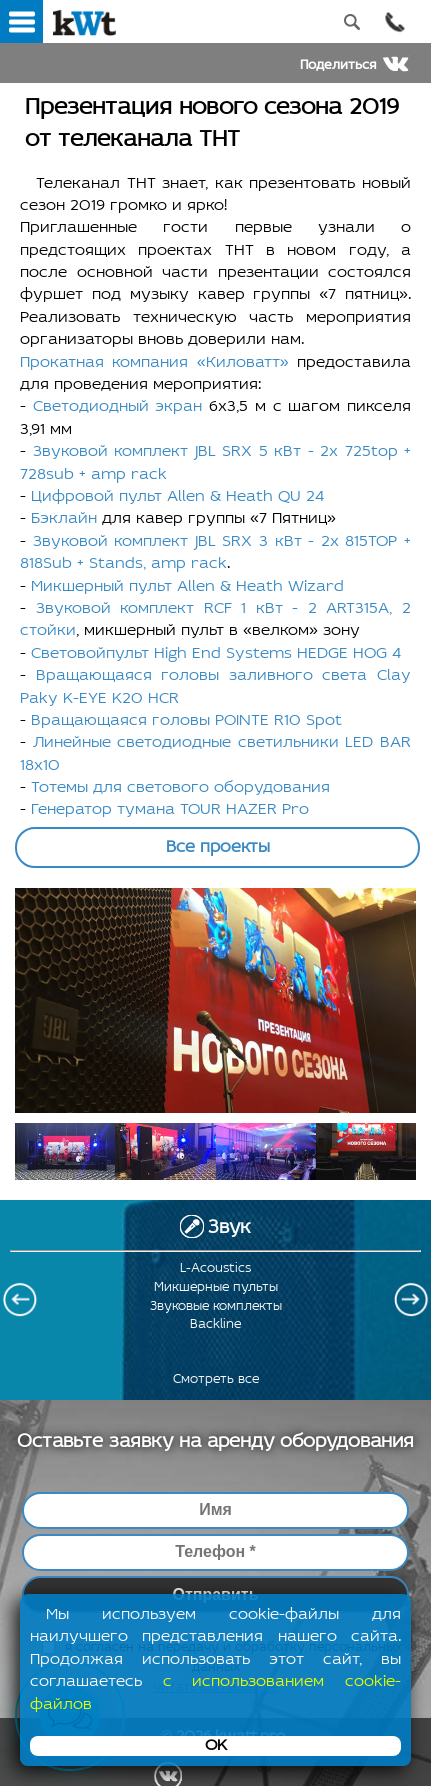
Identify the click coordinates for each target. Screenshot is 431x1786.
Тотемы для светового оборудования (180, 788)
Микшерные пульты (216, 1287)
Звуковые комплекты (216, 1306)
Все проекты (218, 847)
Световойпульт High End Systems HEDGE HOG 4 (216, 654)
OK (216, 1746)
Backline (215, 1324)
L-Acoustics (215, 1268)
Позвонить (394, 21)
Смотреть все (216, 1379)
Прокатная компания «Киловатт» (154, 363)
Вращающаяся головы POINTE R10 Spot (186, 721)
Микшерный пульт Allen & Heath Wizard (187, 587)
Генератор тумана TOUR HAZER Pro (170, 810)
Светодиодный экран (118, 407)
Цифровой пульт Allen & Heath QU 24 (177, 497)
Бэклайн (64, 519)
